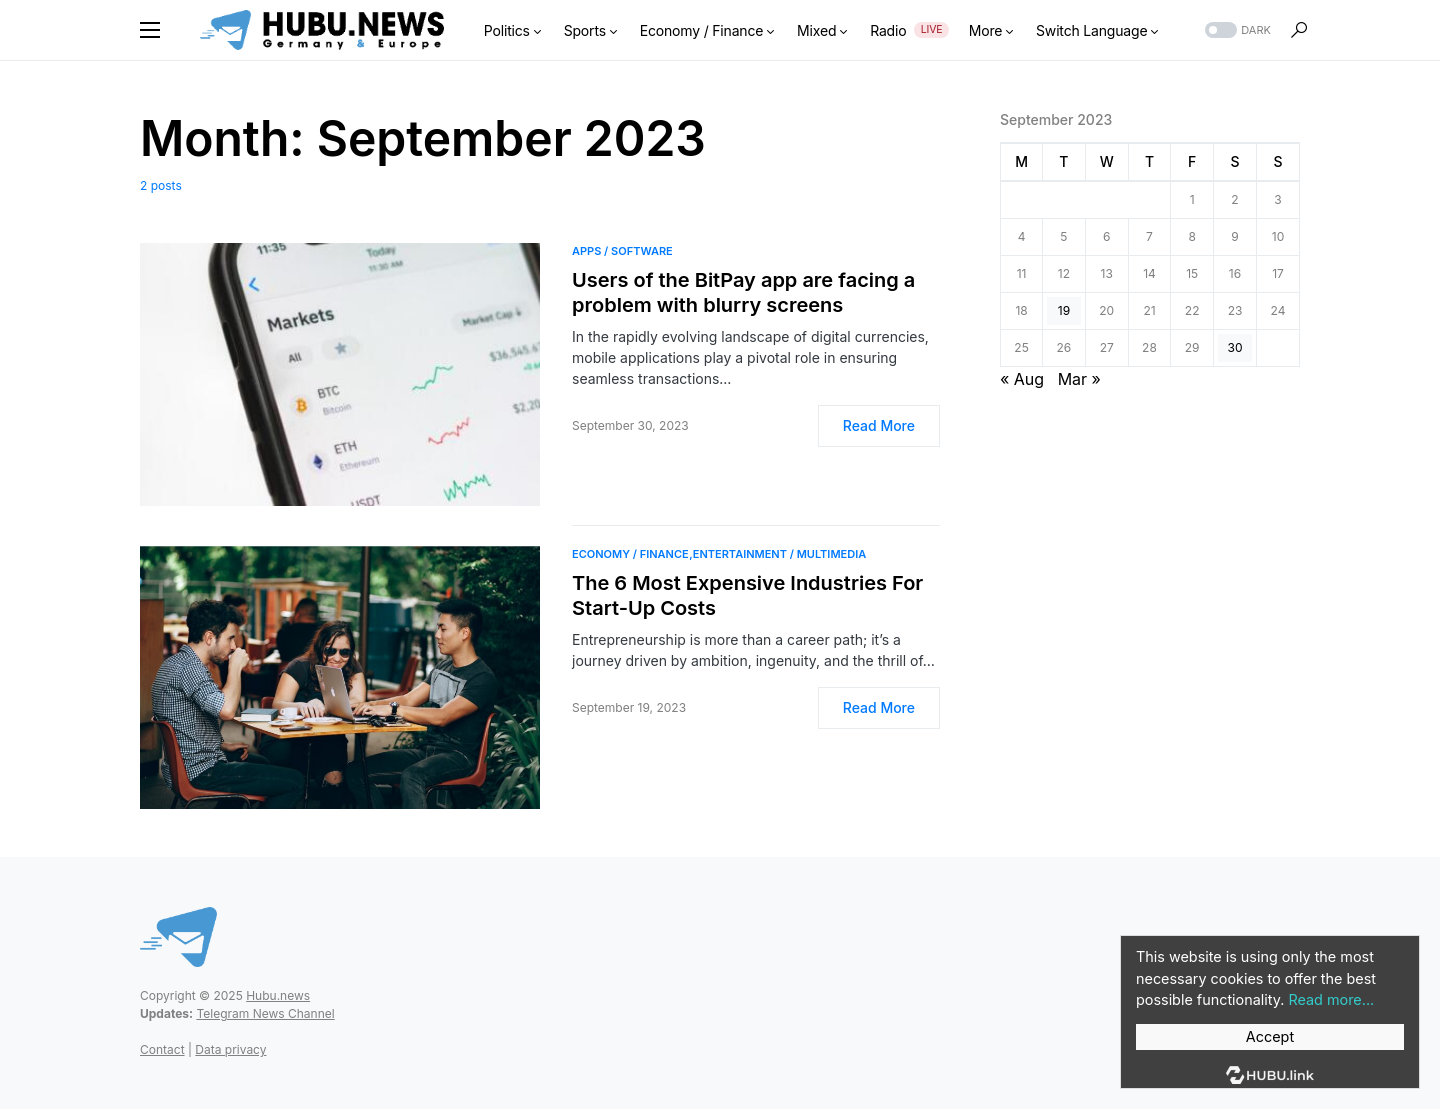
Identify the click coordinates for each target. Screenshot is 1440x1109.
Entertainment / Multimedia (780, 554)
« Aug (1022, 379)
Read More (879, 425)
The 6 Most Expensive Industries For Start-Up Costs (747, 595)
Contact (162, 1049)
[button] (150, 30)
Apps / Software (622, 251)
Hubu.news (278, 995)
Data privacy (230, 1049)
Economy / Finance (630, 554)
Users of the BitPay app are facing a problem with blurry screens (743, 292)
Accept (1270, 1036)
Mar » (1079, 379)
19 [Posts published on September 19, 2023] (1064, 310)
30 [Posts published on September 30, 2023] (1235, 347)
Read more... (1331, 999)
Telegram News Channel (265, 1013)
